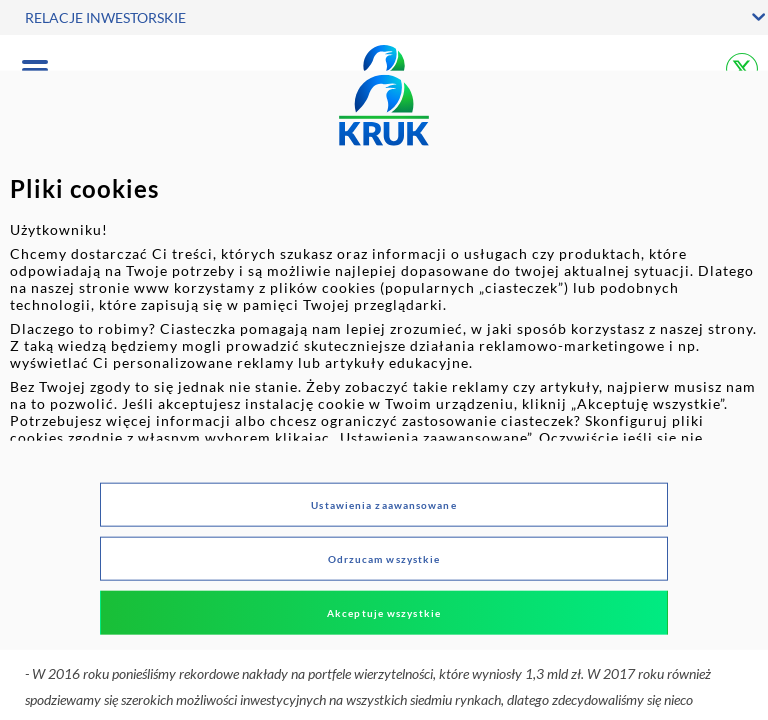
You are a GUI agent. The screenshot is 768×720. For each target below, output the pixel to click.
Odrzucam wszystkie (384, 558)
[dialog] (384, 360)
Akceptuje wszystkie (384, 612)
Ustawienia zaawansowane (383, 504)
